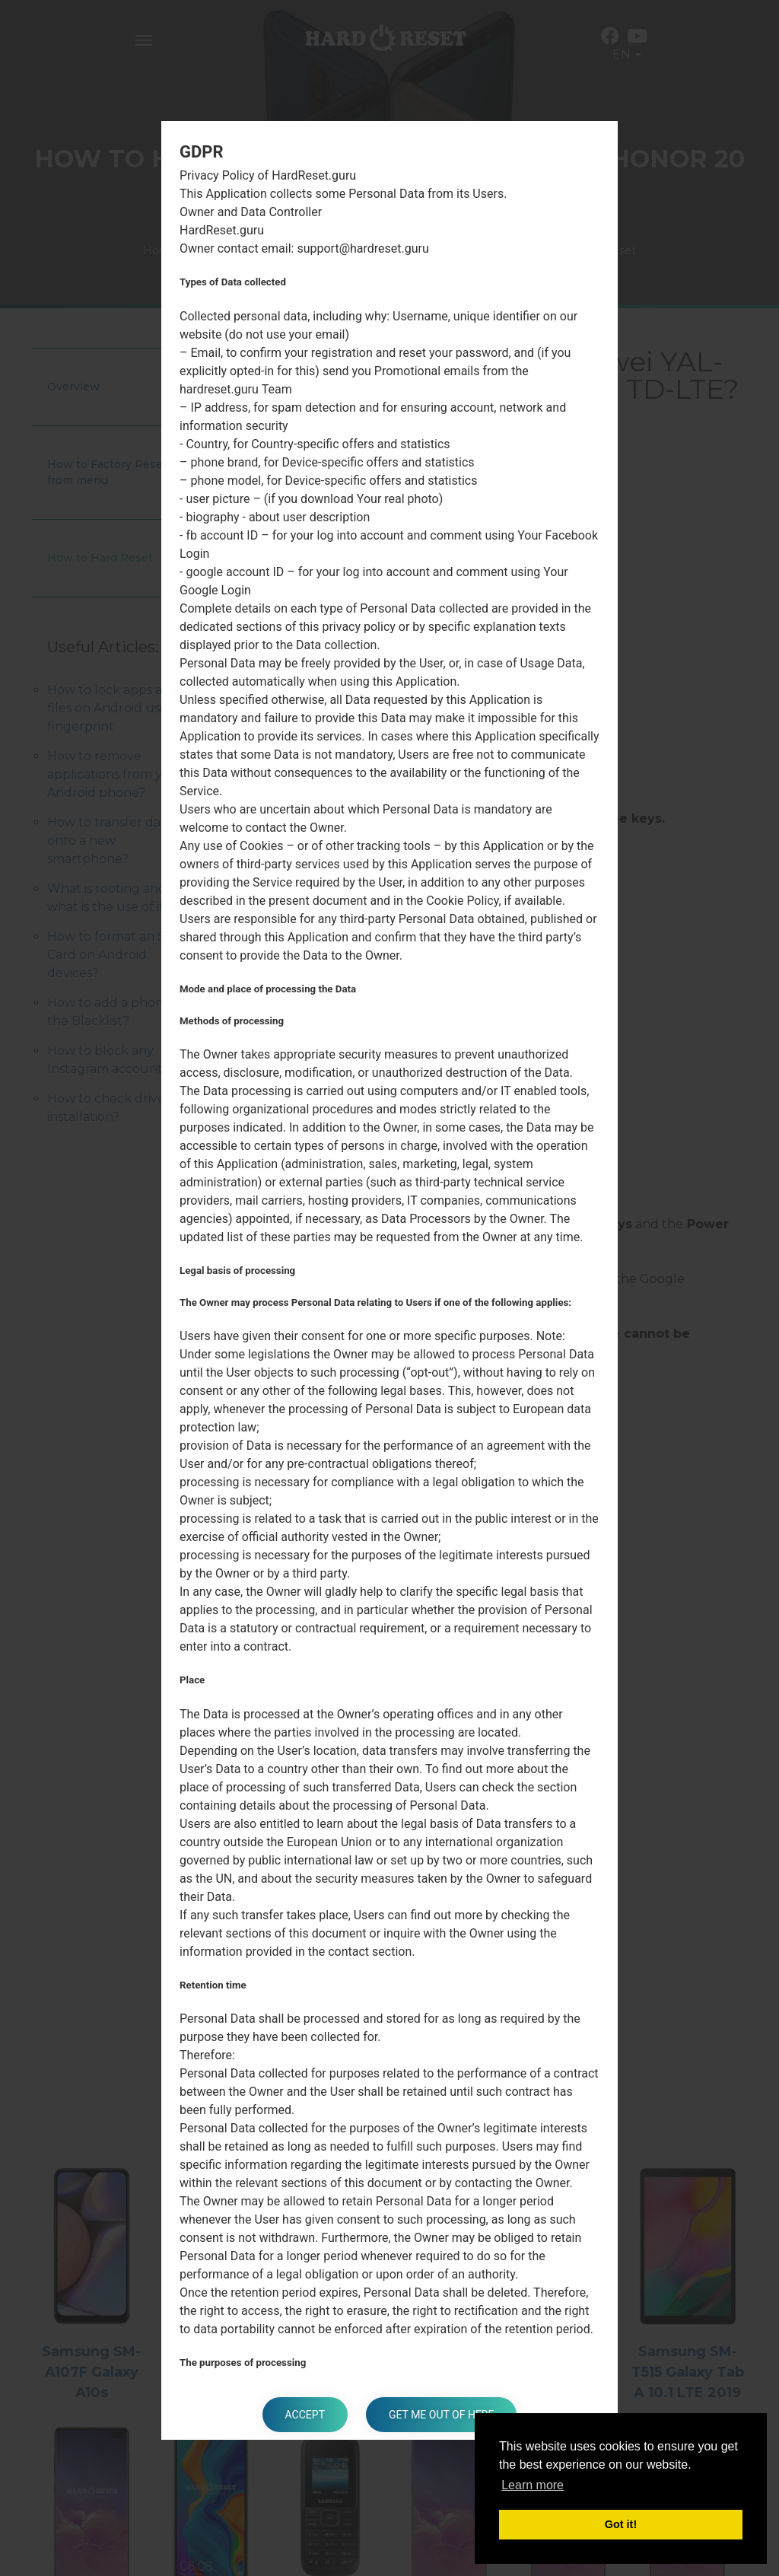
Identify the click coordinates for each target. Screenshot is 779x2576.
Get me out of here (441, 2415)
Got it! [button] (621, 2524)
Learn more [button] (532, 2485)
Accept (305, 2415)
